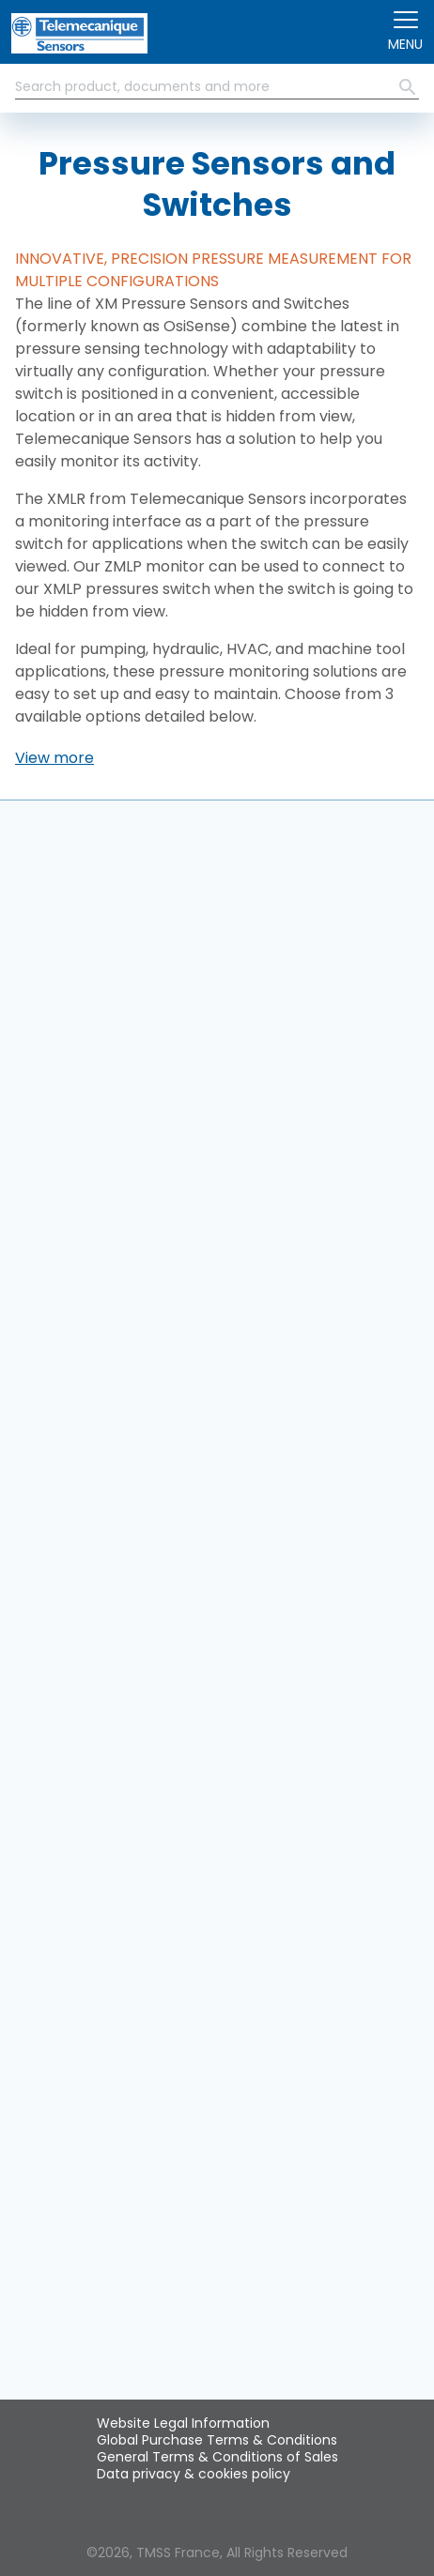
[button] (54, 758)
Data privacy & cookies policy (193, 2473)
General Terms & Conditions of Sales (217, 2456)
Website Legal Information (183, 2423)
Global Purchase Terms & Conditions (217, 2440)
